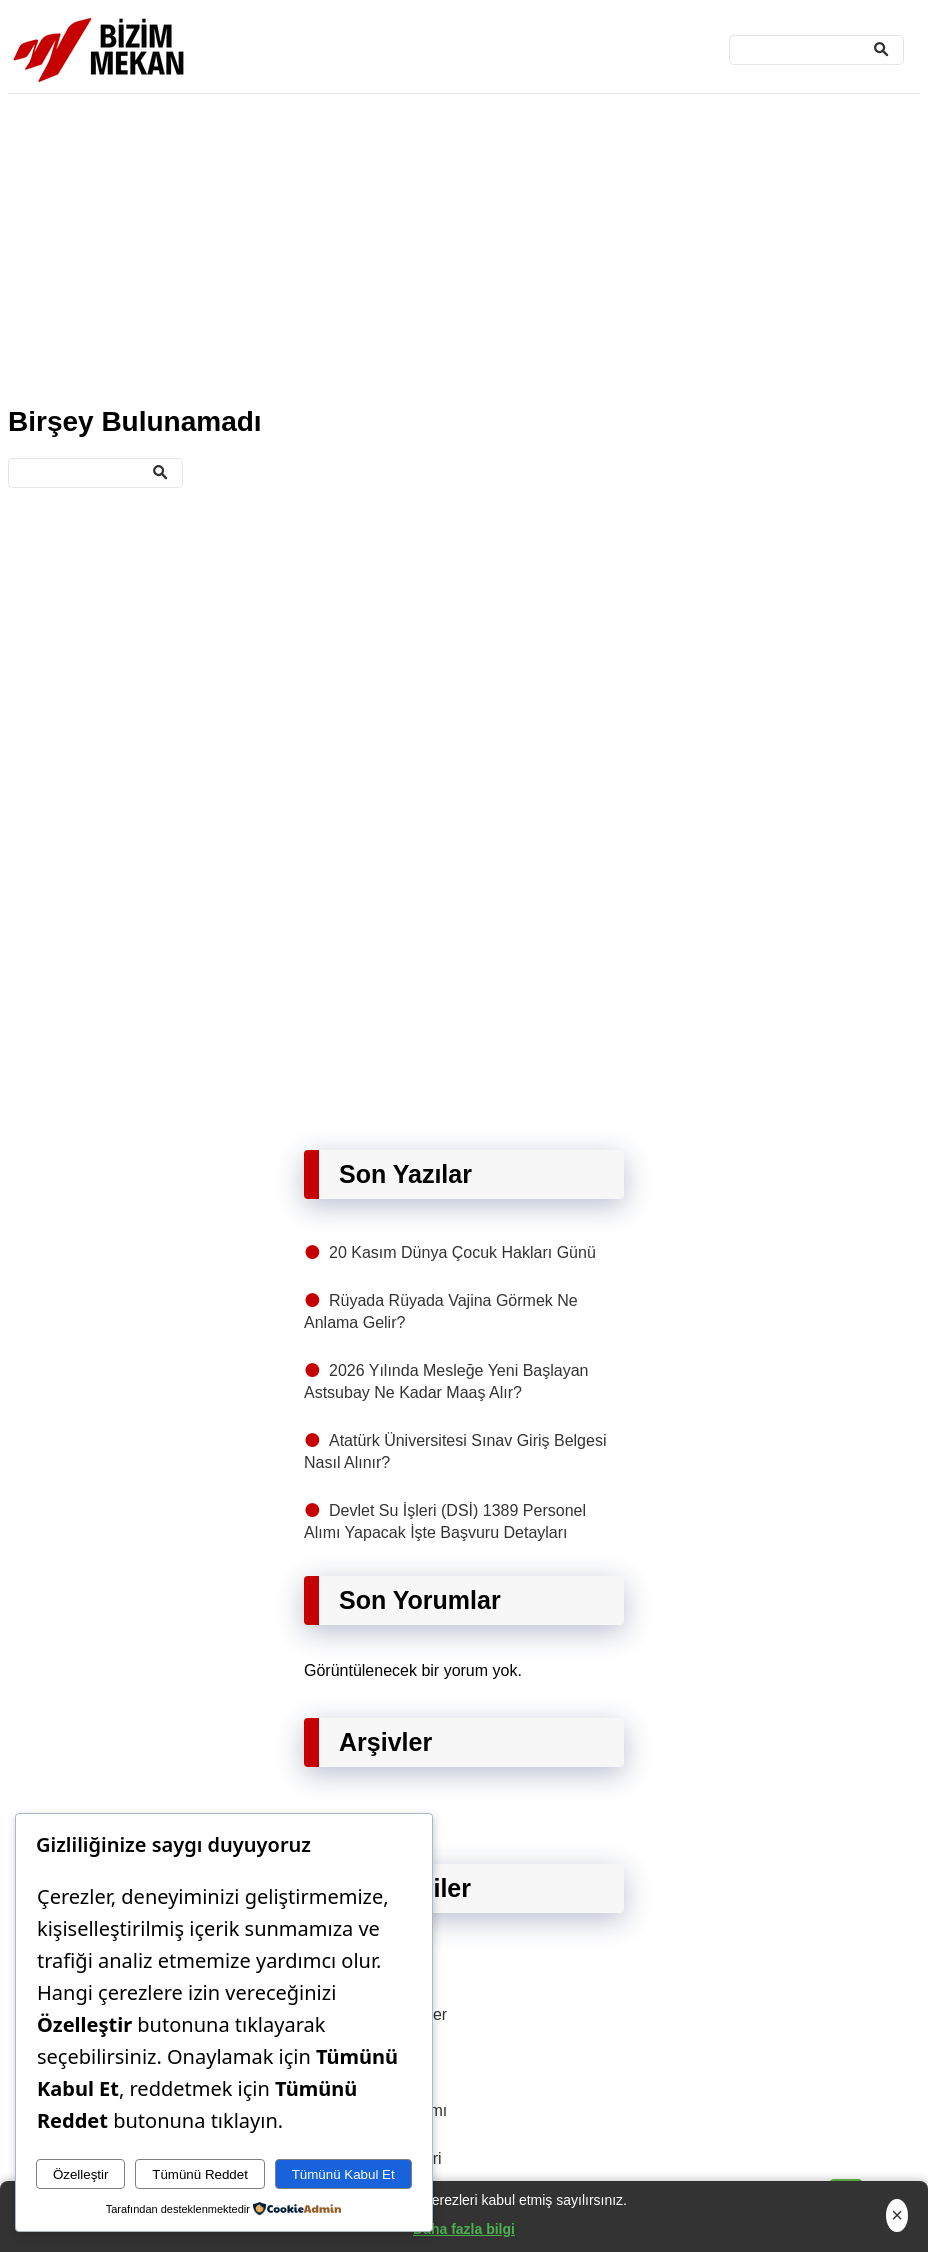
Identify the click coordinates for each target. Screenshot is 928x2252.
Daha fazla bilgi (464, 2229)
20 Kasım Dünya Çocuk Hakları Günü (462, 1252)
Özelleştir (81, 2174)
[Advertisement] (464, 246)
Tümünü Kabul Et (343, 2174)
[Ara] (816, 50)
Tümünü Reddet (200, 2174)
